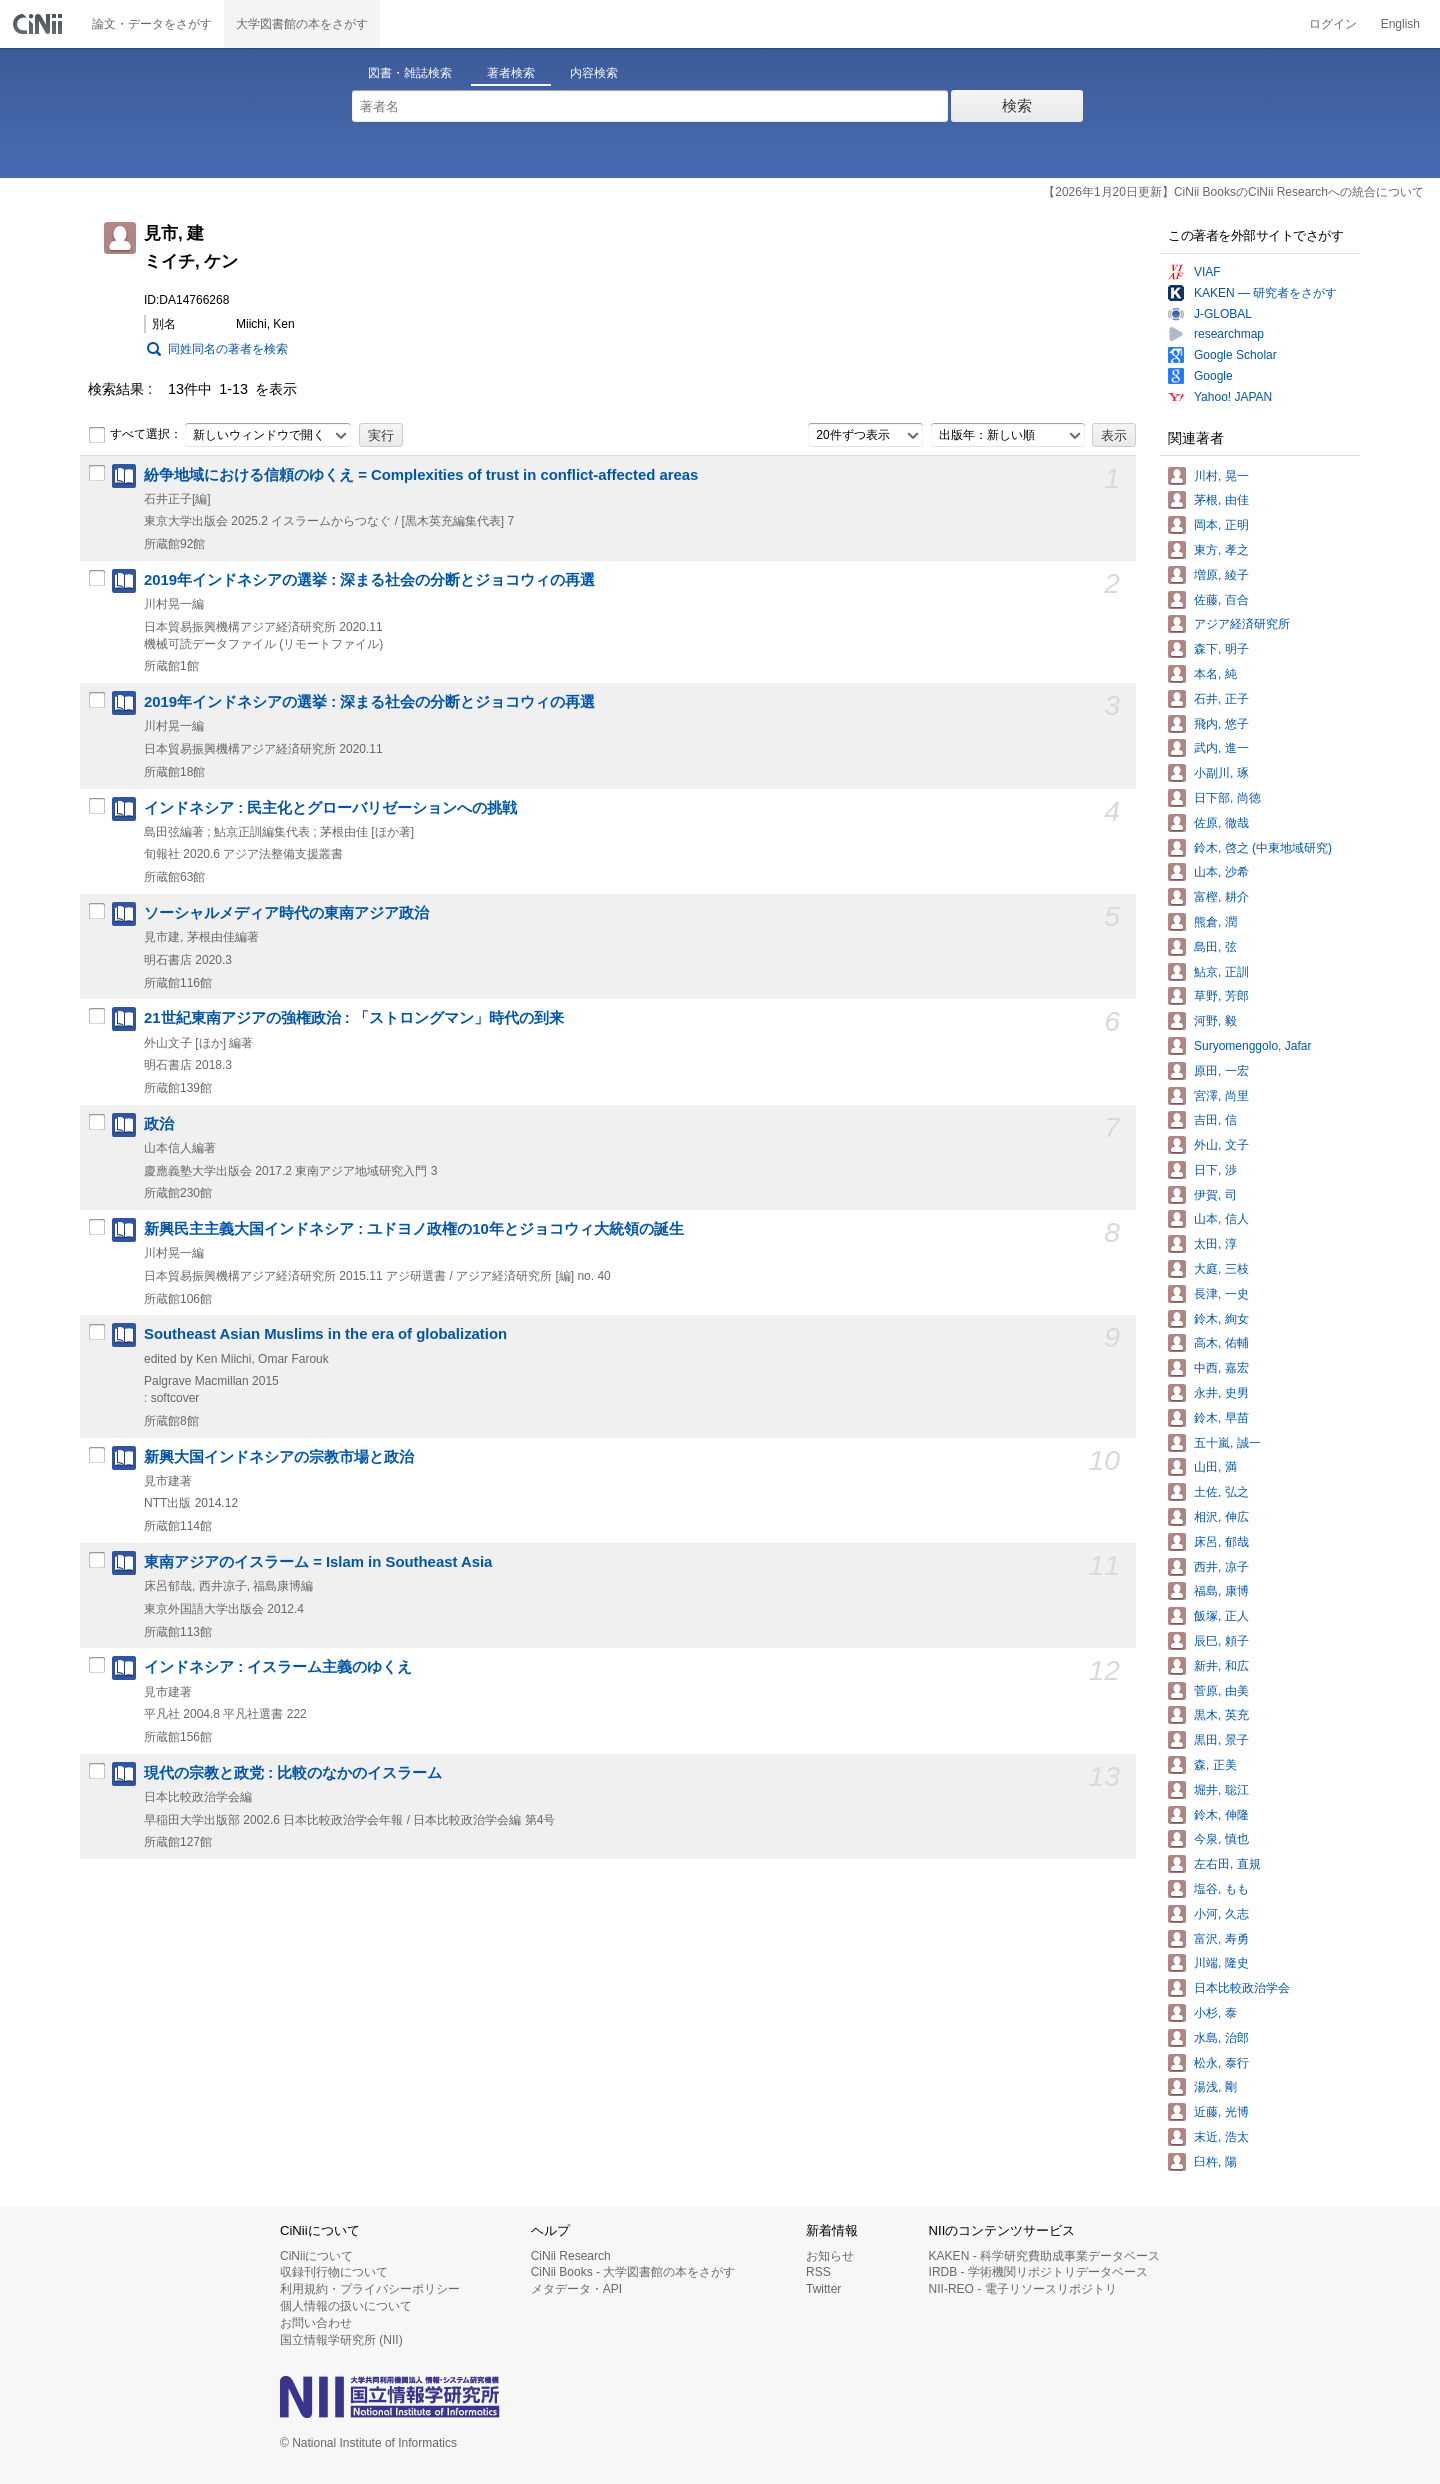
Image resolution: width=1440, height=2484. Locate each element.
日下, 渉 (1215, 1170)
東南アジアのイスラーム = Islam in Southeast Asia (318, 1562)
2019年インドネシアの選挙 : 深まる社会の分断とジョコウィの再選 (369, 580)
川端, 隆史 (1221, 1963)
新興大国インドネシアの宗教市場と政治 (279, 1457)
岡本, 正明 (1221, 525)
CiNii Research (571, 2256)
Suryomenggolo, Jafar (1252, 1046)
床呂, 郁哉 (1221, 1542)
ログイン (1333, 24)
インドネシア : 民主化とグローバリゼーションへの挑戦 (330, 808)
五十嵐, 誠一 (1227, 1443)
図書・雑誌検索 (410, 73)
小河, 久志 (1221, 1914)
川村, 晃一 (1221, 476)
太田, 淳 (1215, 1244)
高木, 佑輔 (1221, 1343)
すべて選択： (135, 435)
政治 (159, 1124)
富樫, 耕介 (1221, 897)
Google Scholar (1235, 355)
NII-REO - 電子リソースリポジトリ (1023, 2289)
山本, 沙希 (1221, 872)
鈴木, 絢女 (1221, 1319)
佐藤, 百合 (1221, 600)
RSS (818, 2272)
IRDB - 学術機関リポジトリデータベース (1038, 2272)
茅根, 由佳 (1221, 500)
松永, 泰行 (1221, 2063)
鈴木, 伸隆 (1221, 1815)
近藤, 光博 (1221, 2112)
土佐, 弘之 (1221, 1492)
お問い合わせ (316, 2323)
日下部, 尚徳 (1227, 798)
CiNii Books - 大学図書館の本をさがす (633, 2272)
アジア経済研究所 (1242, 624)
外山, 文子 (1221, 1145)
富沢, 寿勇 (1221, 1939)
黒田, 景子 (1221, 1740)
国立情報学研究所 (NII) (341, 2340)
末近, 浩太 (1221, 2137)
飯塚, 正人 (1221, 1616)
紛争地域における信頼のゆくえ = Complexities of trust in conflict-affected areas (421, 475)
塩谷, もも (1221, 1889)
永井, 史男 (1221, 1393)
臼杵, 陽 (1215, 2162)
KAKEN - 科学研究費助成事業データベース (1044, 2256)
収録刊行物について (334, 2272)
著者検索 (511, 73)
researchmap (1229, 334)
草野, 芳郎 (1221, 996)
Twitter (823, 2289)
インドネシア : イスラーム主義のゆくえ (278, 1667)
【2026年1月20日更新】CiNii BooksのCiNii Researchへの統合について (1233, 192)
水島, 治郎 (1221, 2038)
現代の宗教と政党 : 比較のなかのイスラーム (293, 1773)
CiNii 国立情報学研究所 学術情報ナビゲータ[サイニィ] (40, 24)
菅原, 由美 (1221, 1691)
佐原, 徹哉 (1221, 823)
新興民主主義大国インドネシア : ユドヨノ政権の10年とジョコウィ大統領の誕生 (414, 1229)
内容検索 (594, 73)
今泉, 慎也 (1221, 1839)
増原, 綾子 (1221, 575)
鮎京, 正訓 (1221, 972)
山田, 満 (1215, 1467)
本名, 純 (1215, 674)
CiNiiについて (316, 2256)
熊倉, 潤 (1215, 922)
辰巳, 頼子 (1221, 1641)
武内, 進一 (1221, 748)
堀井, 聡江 (1221, 1790)
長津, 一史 (1221, 1294)
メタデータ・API (576, 2289)
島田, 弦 (1215, 947)
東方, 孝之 (1221, 550)
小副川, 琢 (1221, 773)
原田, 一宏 (1221, 1071)
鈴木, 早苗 (1221, 1418)
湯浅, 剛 (1215, 2087)
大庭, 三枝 (1221, 1269)
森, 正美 (1215, 1765)
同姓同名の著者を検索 (228, 349)
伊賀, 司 (1215, 1195)
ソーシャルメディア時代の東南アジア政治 (286, 913)
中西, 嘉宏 (1221, 1368)
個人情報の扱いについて (346, 2306)
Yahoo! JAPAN (1233, 397)
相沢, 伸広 (1221, 1517)
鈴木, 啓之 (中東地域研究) (1263, 848)
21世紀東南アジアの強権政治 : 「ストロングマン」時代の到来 (354, 1018)
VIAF (1207, 272)
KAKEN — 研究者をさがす (1265, 293)
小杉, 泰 (1215, 2013)
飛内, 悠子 (1221, 724)
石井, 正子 (1221, 699)
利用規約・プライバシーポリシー (370, 2289)
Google (1213, 376)
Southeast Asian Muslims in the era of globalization (325, 1334)
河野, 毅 (1215, 1021)
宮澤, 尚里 (1221, 1096)
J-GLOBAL (1223, 314)
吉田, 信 (1215, 1120)
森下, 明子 (1221, 649)
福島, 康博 (1221, 1591)
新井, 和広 (1221, 1666)
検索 (1017, 105)
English (1400, 24)
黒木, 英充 (1221, 1715)
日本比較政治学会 (1242, 1988)
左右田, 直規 (1227, 1864)
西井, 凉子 (1221, 1567)
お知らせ (830, 2256)
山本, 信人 (1221, 1219)
